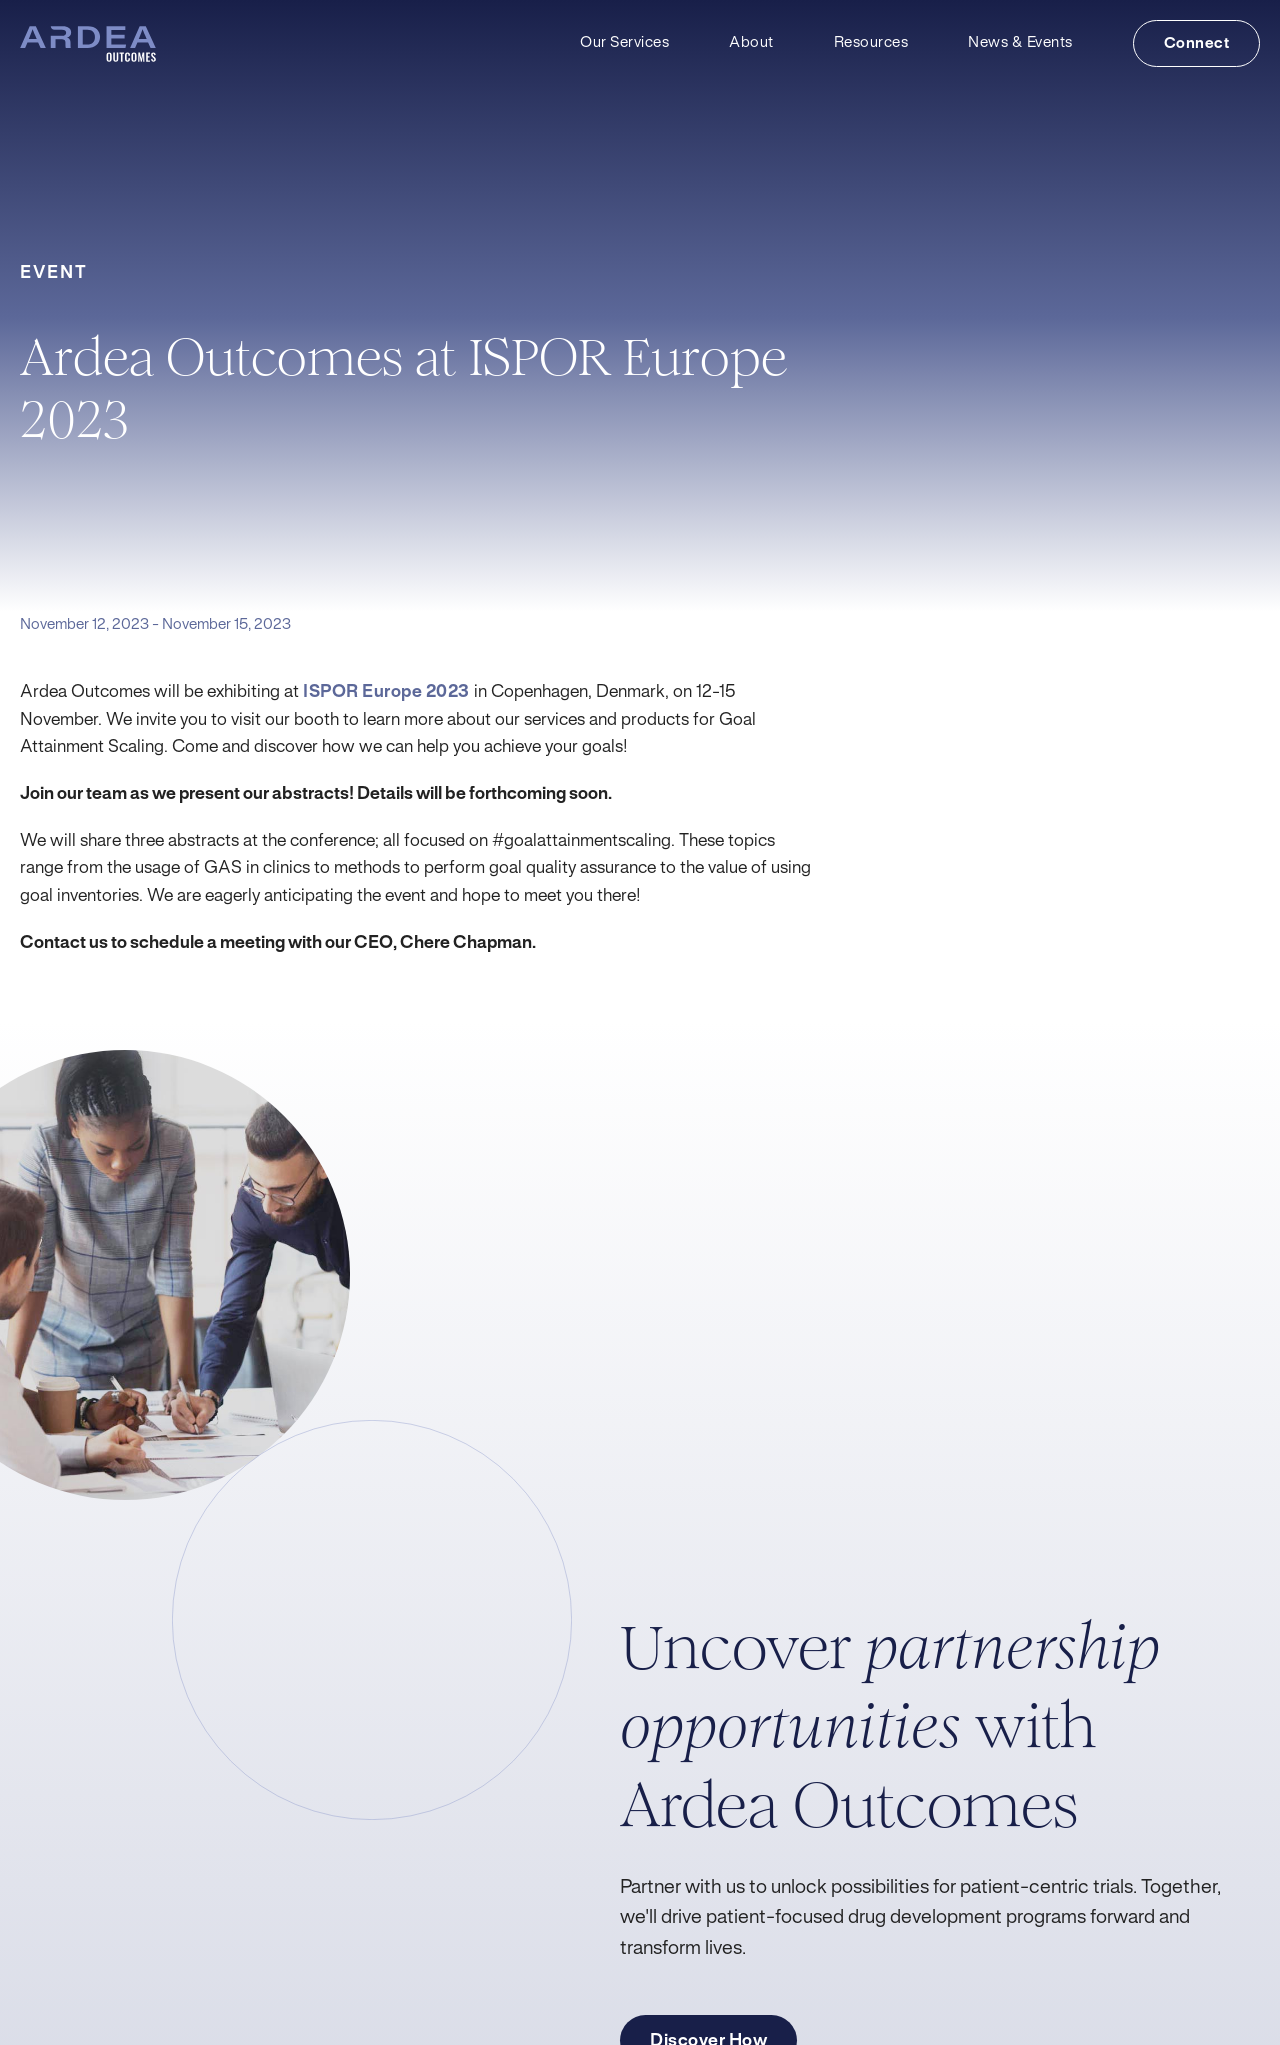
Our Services (624, 43)
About (751, 43)
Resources (871, 43)
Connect (1197, 44)
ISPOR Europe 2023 (386, 692)
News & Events (1020, 43)
